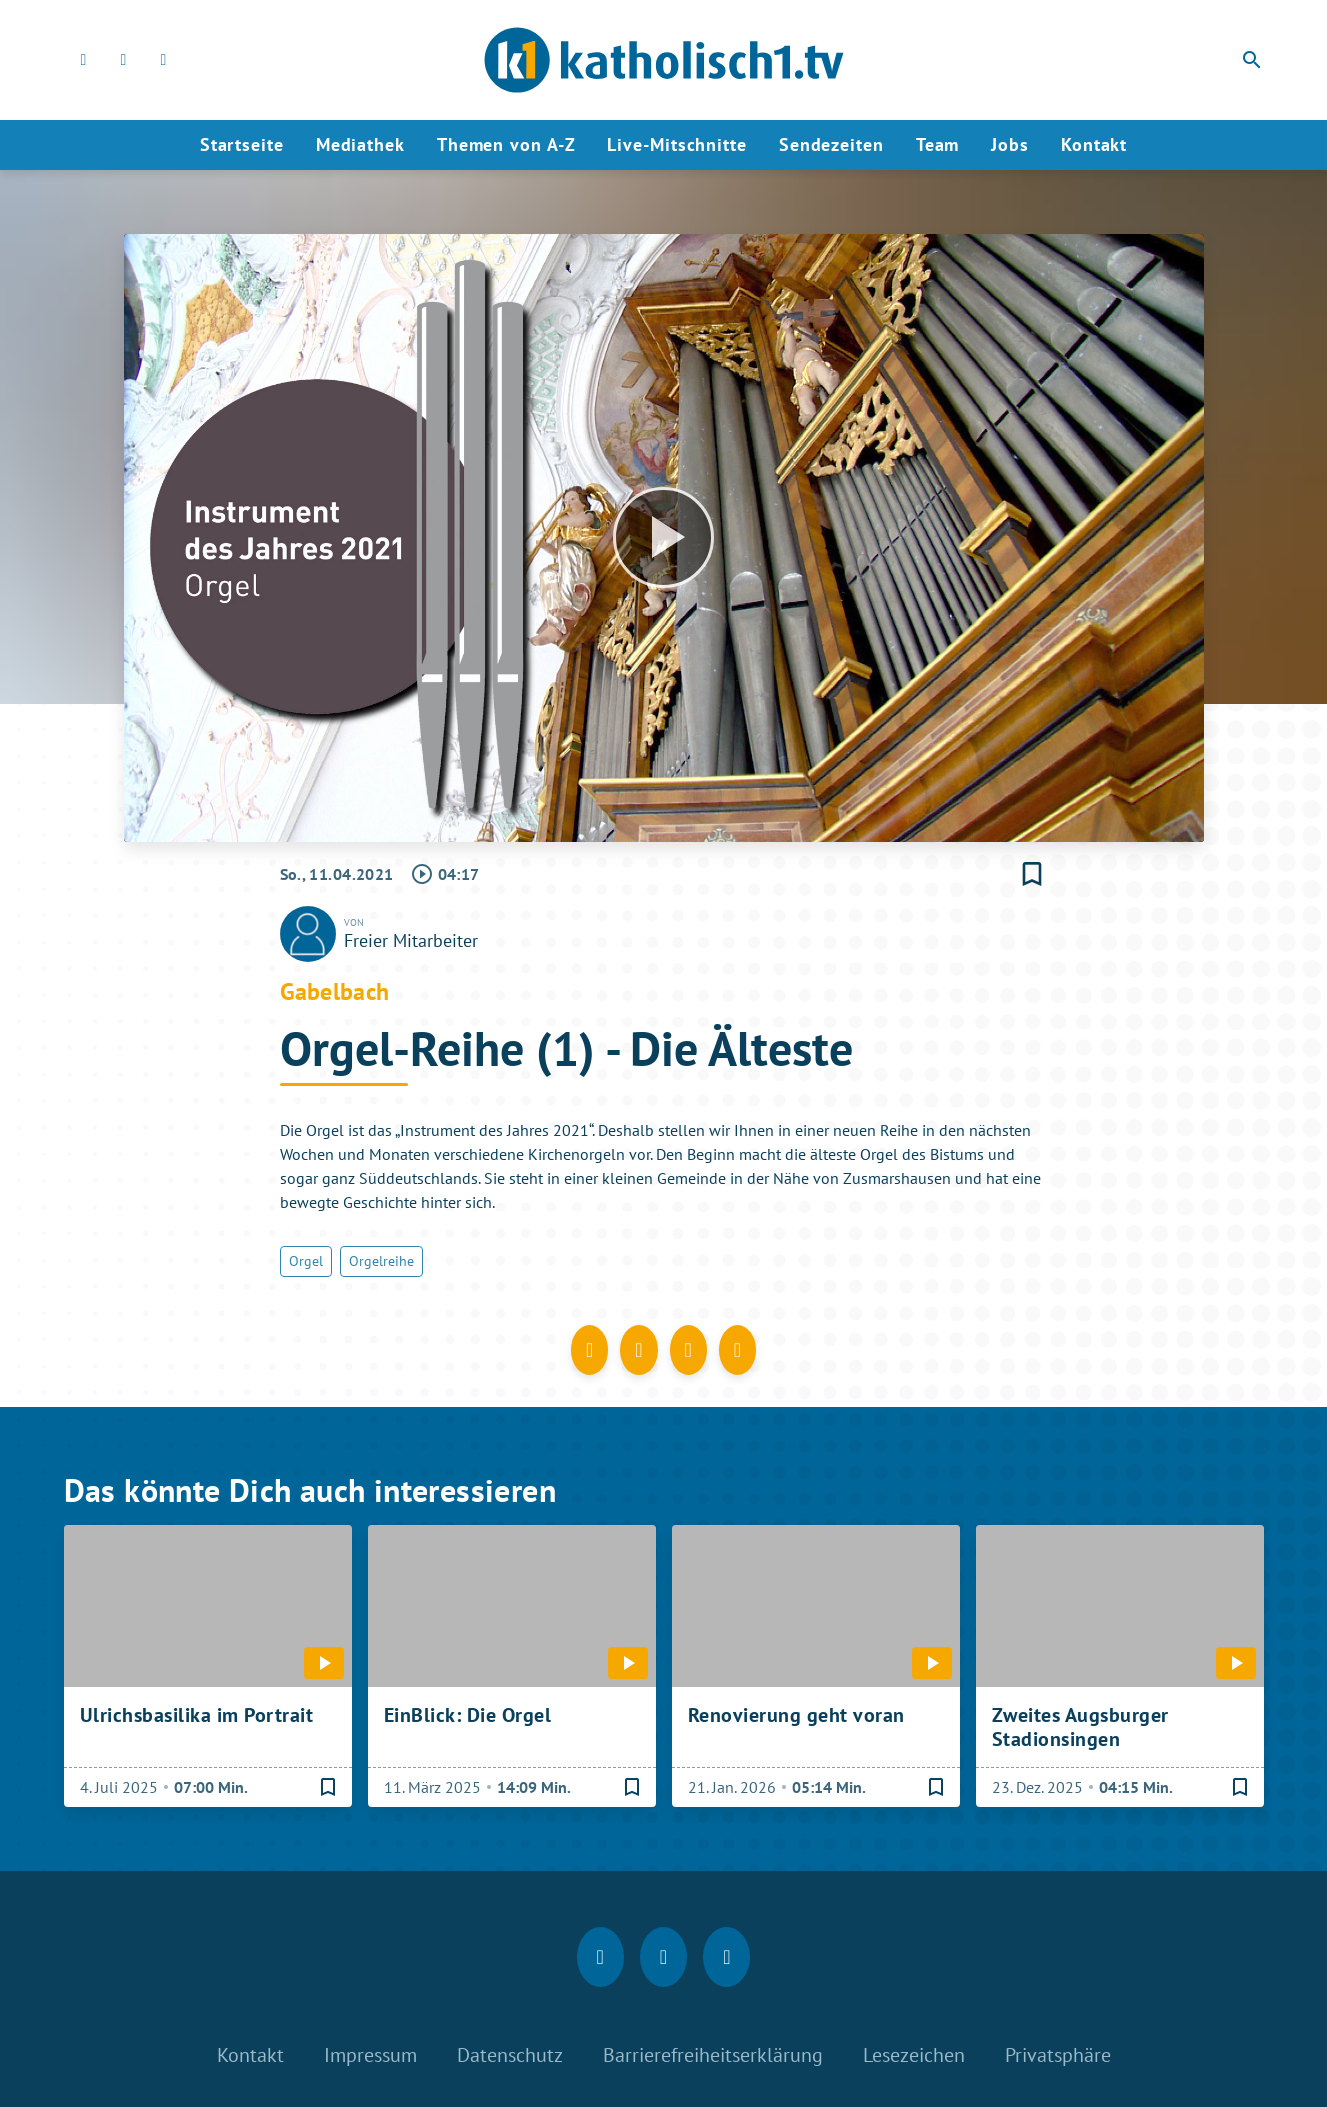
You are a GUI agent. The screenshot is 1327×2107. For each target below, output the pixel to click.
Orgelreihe (381, 1261)
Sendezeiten (831, 144)
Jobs (1010, 144)
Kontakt (1094, 144)
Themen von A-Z (506, 144)
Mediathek (360, 144)
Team (938, 144)
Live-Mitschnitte (676, 144)
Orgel (306, 1261)
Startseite (242, 144)
